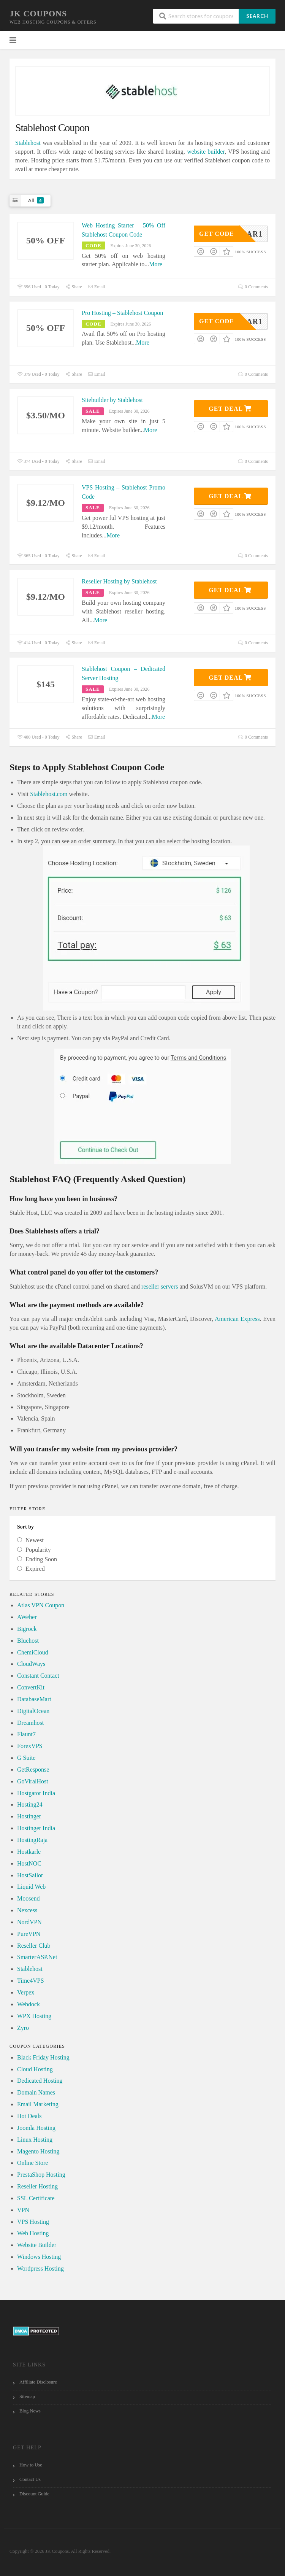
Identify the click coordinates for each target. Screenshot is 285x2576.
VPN (23, 2210)
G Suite (26, 1757)
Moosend (28, 1898)
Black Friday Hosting (43, 2057)
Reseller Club (34, 1945)
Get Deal (230, 408)
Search (257, 16)
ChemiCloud (32, 1652)
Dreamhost (30, 1722)
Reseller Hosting (37, 2186)
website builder (206, 151)
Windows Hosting (39, 2256)
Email (96, 286)
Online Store (32, 2163)
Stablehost (28, 143)
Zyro (23, 2028)
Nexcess (27, 1910)
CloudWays (31, 1664)
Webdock (28, 2004)
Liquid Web (31, 1886)
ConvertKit (30, 1687)
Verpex (25, 1992)
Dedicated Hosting (40, 2080)
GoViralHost (32, 1781)
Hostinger (29, 1816)
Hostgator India (36, 1793)
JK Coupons (38, 13)
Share (73, 286)
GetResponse (33, 1769)
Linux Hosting (34, 2139)
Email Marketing (38, 2104)
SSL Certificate (36, 2198)
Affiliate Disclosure (38, 2382)
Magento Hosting (38, 2151)
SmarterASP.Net (37, 1957)
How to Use (30, 2465)
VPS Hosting (33, 2221)
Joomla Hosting (36, 2128)
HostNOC (29, 1863)
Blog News (30, 2411)
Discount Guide (34, 2494)
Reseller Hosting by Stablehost (119, 581)
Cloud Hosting (35, 2069)
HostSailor (30, 1875)
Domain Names (36, 2092)
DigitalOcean (33, 1711)
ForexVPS (30, 1746)
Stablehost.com (48, 794)
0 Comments (253, 286)
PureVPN (28, 1934)
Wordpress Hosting (40, 2268)
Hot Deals (29, 2116)
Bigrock (27, 1629)
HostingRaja (32, 1840)
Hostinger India (36, 1828)
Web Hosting (33, 2233)
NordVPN (29, 1922)
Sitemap (27, 2396)
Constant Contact (38, 1675)
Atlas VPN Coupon (40, 1605)
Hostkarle (29, 1851)
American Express (237, 1319)
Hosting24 (30, 1804)
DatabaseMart (34, 1699)
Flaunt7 (26, 1734)
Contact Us (30, 2479)
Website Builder (36, 2245)
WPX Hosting (34, 2016)
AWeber (27, 1617)
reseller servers (159, 1286)
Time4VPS (30, 1980)
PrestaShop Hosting (41, 2174)
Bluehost (28, 1640)
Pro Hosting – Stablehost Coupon (122, 313)
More (155, 264)
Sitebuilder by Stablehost (112, 400)
